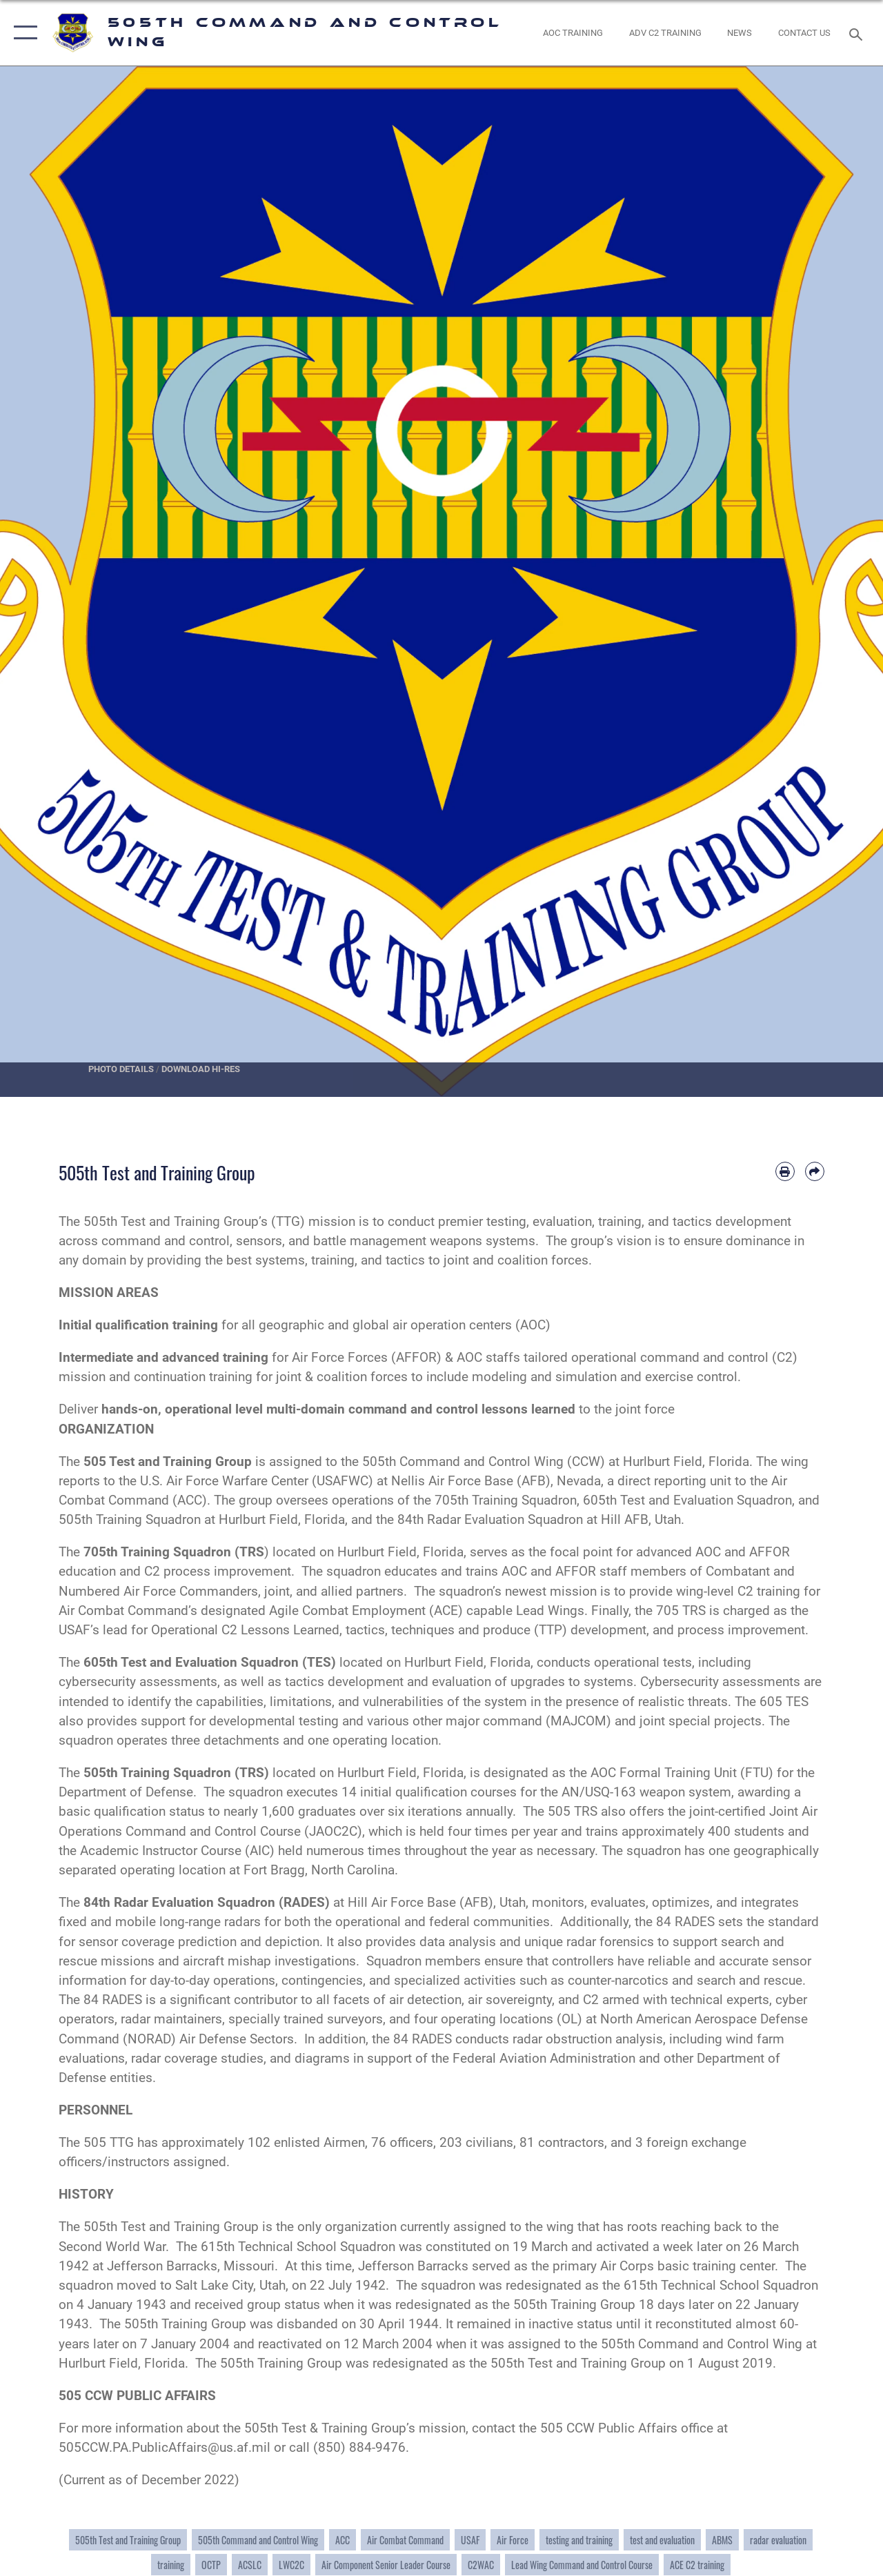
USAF (470, 2540)
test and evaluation (662, 2540)
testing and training (579, 2540)
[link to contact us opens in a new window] (804, 33)
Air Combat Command (405, 2540)
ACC (342, 2540)
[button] (22, 33)
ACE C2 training (697, 2564)
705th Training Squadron (157, 1552)
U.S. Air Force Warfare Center (224, 1481)
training (170, 2564)
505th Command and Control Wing (463, 1461)
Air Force (512, 2540)
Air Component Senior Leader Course (385, 2564)
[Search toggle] (858, 33)
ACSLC (249, 2564)
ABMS (722, 2540)
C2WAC (481, 2564)
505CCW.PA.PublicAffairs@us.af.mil (164, 2447)
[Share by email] (814, 1171)
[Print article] (785, 1171)
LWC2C (291, 2564)
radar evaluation (778, 2540)
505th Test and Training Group (128, 2540)
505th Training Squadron (157, 1773)
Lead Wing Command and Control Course (582, 2564)
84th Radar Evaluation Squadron (179, 1902)
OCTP (211, 2564)
